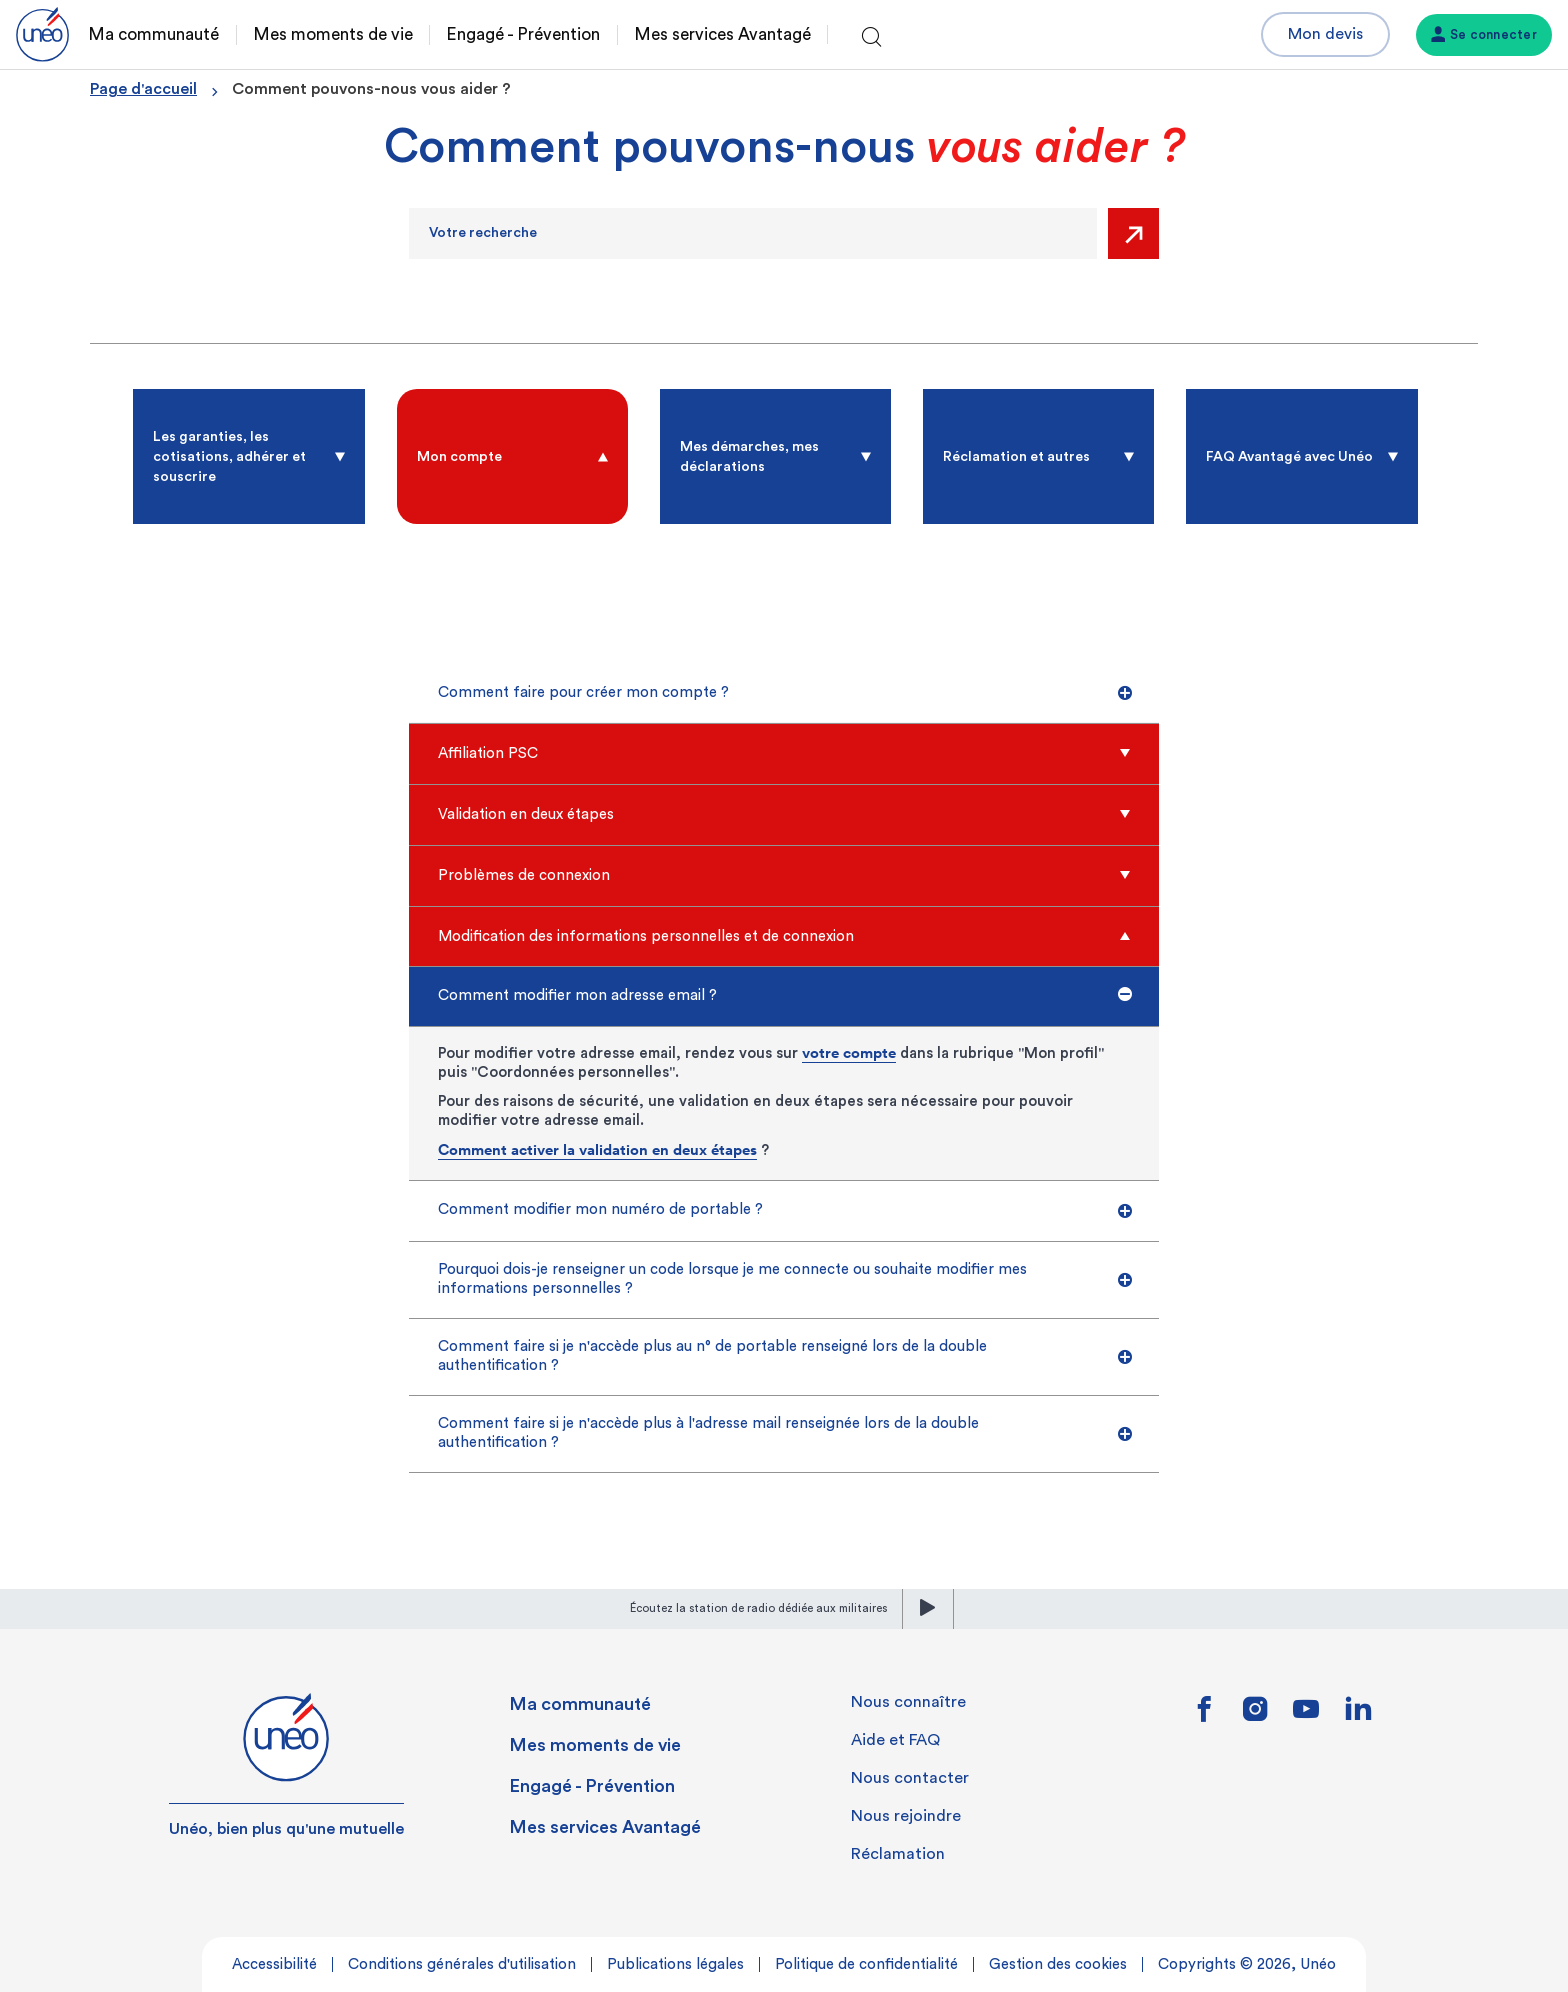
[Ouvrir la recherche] (872, 38)
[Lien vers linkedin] (1357, 1714)
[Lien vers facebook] (1205, 1716)
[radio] (248, 456)
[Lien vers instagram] (1255, 1716)
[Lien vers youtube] (1306, 1716)
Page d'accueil (143, 89)
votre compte (849, 1052)
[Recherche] (753, 233)
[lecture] (928, 1609)
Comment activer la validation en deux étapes (597, 1149)
